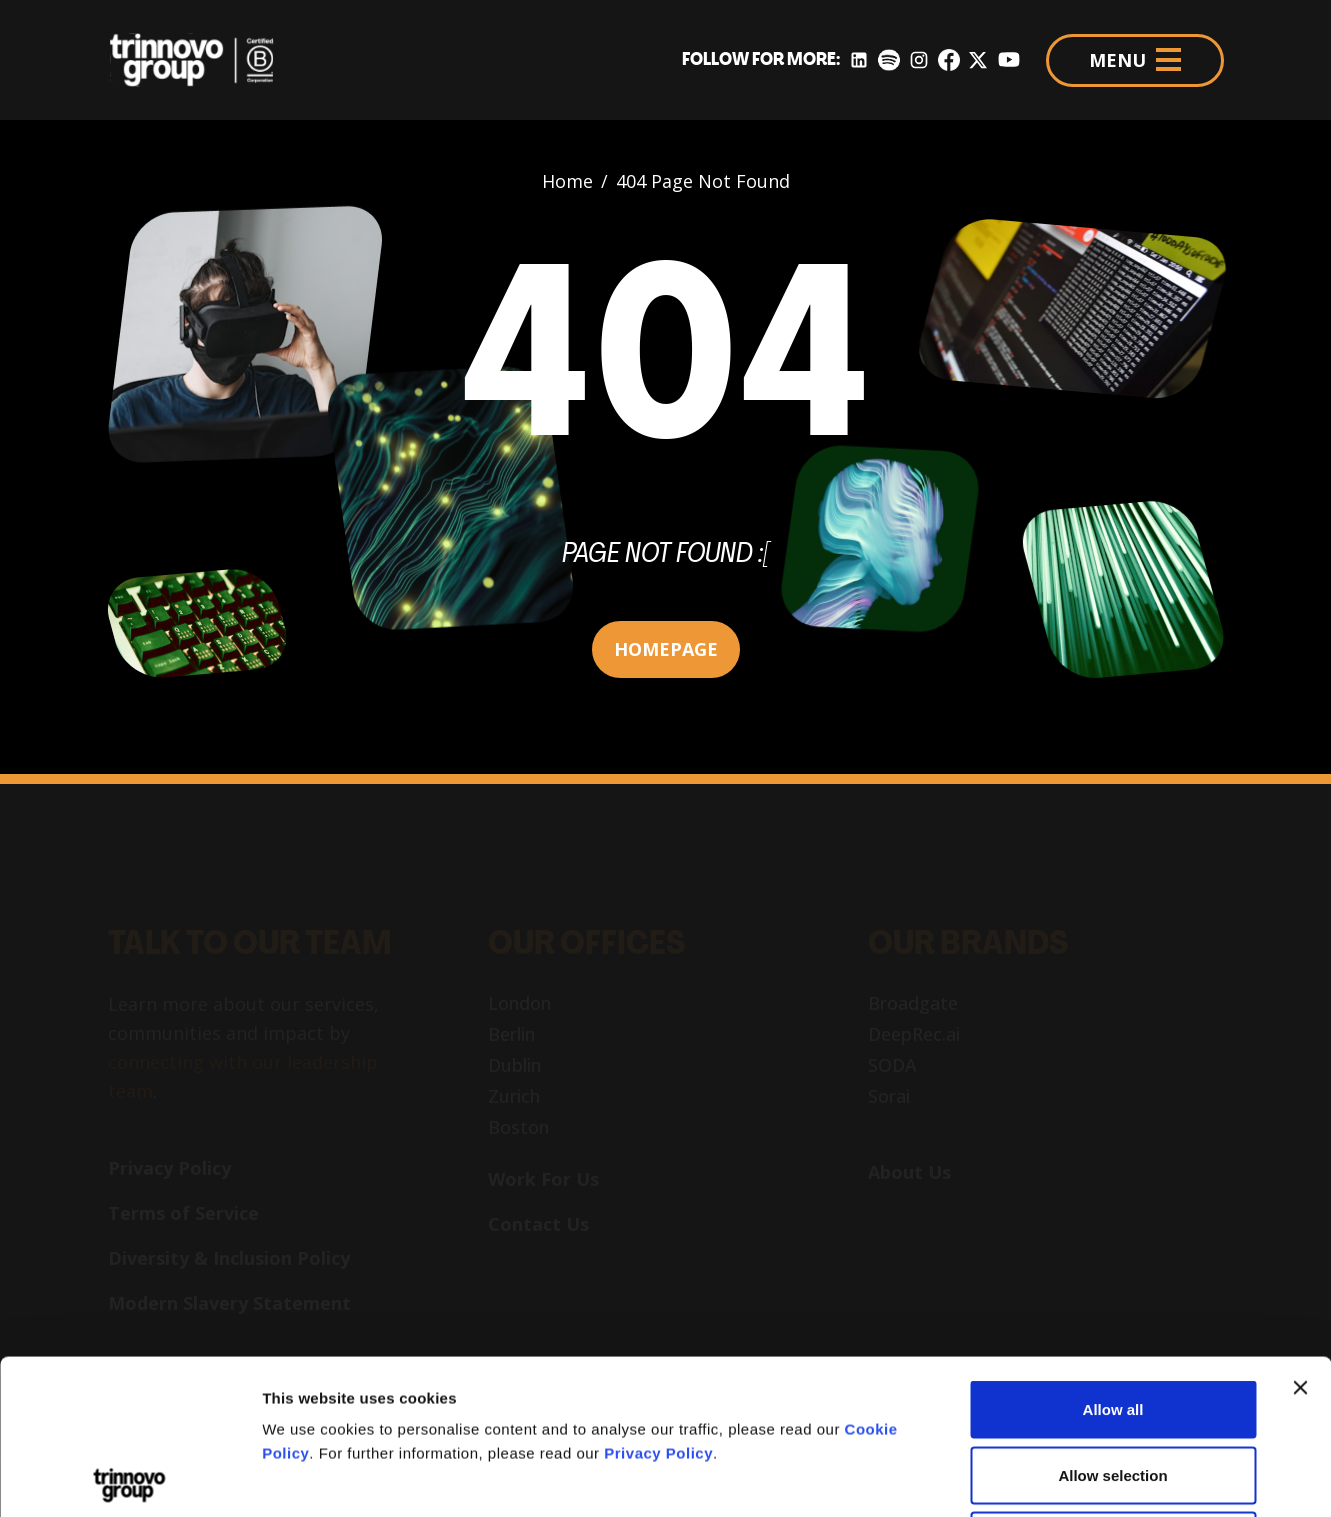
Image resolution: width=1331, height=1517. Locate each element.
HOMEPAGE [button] (666, 649)
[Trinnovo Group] (202, 60)
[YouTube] (1009, 60)
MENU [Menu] (1135, 60)
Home (567, 181)
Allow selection (1112, 1320)
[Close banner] (1300, 1233)
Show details (1049, 1477)
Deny (1113, 1385)
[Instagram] (919, 60)
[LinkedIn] (859, 60)
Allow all (1113, 1254)
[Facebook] (949, 60)
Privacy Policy (658, 1298)
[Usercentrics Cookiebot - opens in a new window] (129, 1478)
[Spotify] (888, 60)
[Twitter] (978, 60)
